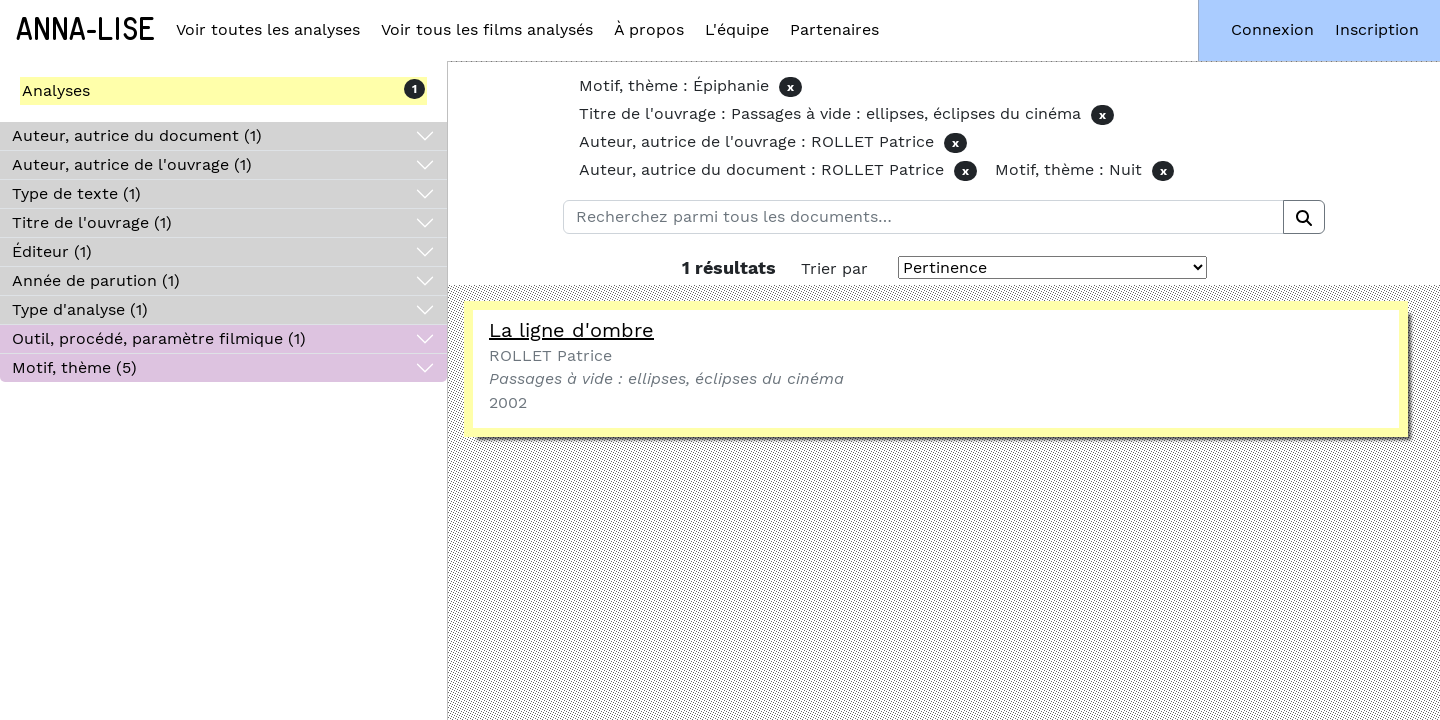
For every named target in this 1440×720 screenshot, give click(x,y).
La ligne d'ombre (571, 330)
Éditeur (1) (52, 251)
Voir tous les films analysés (487, 29)
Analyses (56, 90)
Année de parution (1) (96, 280)
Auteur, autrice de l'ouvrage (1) (132, 164)
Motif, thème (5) (74, 367)
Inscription (1377, 29)
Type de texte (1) (76, 193)
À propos (649, 29)
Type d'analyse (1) (80, 309)
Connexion (1272, 29)
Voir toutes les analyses (268, 29)
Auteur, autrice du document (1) (137, 135)
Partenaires (834, 29)
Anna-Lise (85, 30)
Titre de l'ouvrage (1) (92, 222)
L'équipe (737, 29)
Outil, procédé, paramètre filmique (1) (159, 338)
